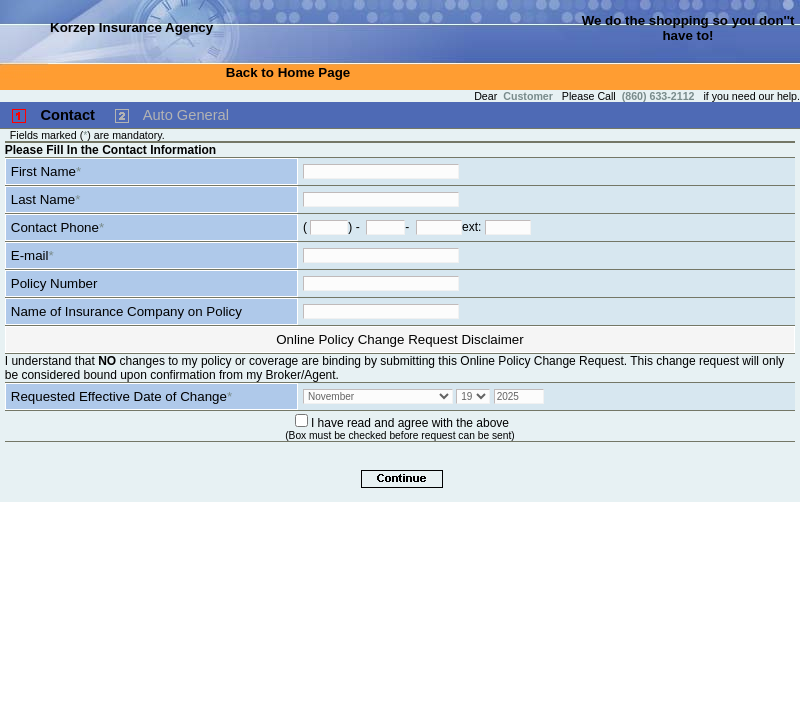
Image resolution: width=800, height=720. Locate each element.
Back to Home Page (288, 72)
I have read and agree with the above (410, 423)
